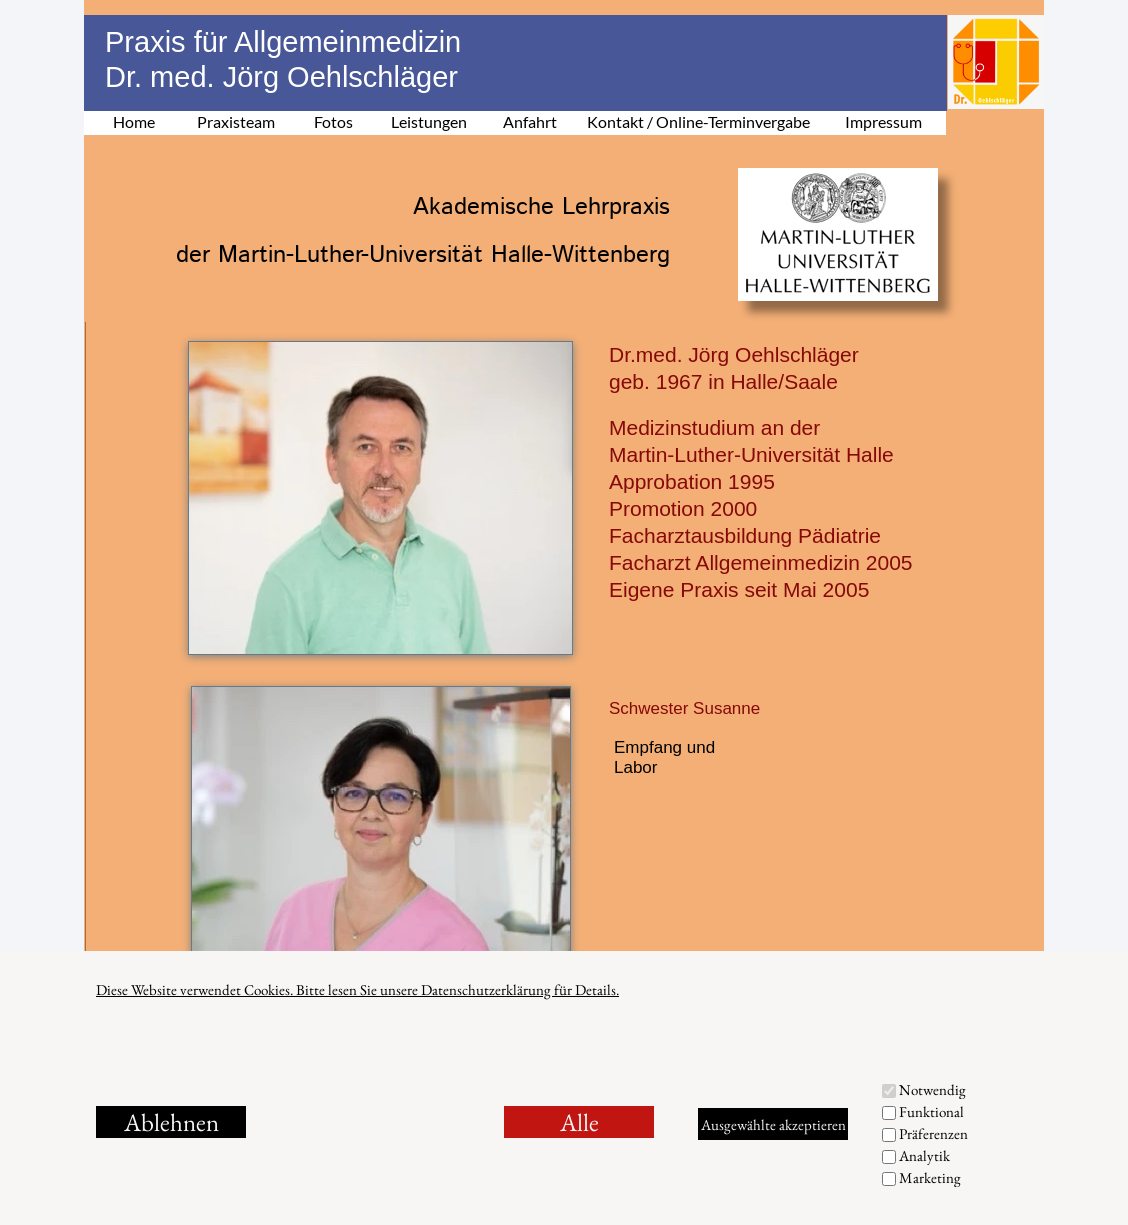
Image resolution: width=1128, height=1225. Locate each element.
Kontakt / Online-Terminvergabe (698, 121)
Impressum (883, 121)
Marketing (930, 1177)
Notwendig (932, 1089)
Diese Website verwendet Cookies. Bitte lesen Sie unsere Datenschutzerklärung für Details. (357, 989)
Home (134, 121)
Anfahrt (530, 121)
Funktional (931, 1111)
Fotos (333, 121)
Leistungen (429, 121)
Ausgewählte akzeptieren (773, 1124)
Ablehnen (171, 1122)
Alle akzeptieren (579, 1122)
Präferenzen (933, 1133)
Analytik (924, 1155)
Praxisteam (236, 121)
